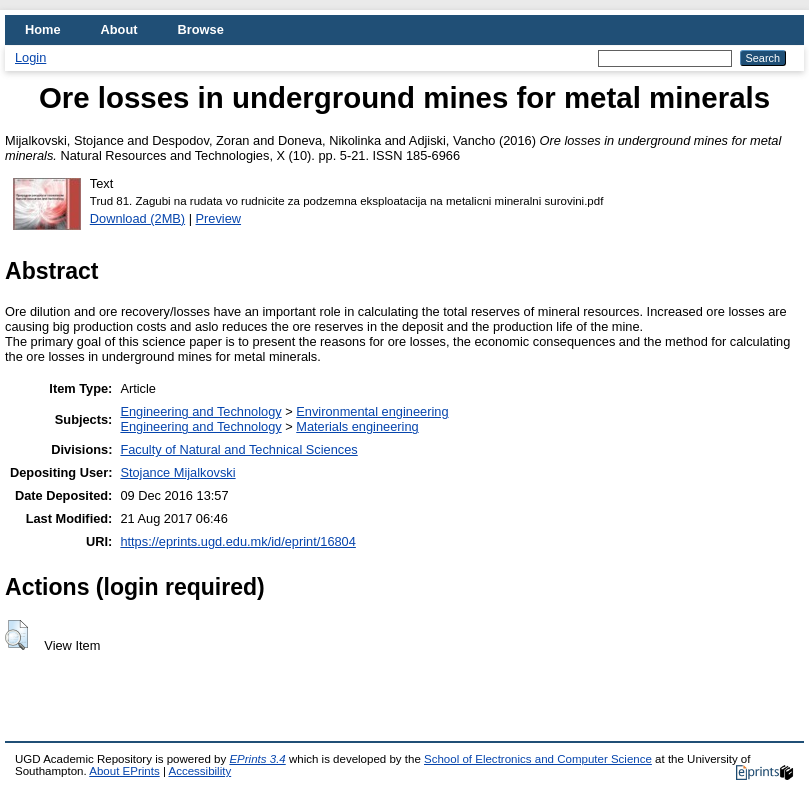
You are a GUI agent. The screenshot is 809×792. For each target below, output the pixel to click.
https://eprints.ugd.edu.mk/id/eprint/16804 (237, 541)
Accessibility (199, 771)
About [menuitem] (119, 29)
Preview (219, 218)
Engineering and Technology (200, 411)
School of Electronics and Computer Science (538, 759)
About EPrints (124, 771)
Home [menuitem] (43, 29)
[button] (16, 635)
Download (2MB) (137, 218)
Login (30, 57)
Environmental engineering (372, 411)
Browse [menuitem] (201, 29)
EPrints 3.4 (257, 759)
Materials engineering (357, 426)
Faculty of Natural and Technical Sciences (238, 449)
